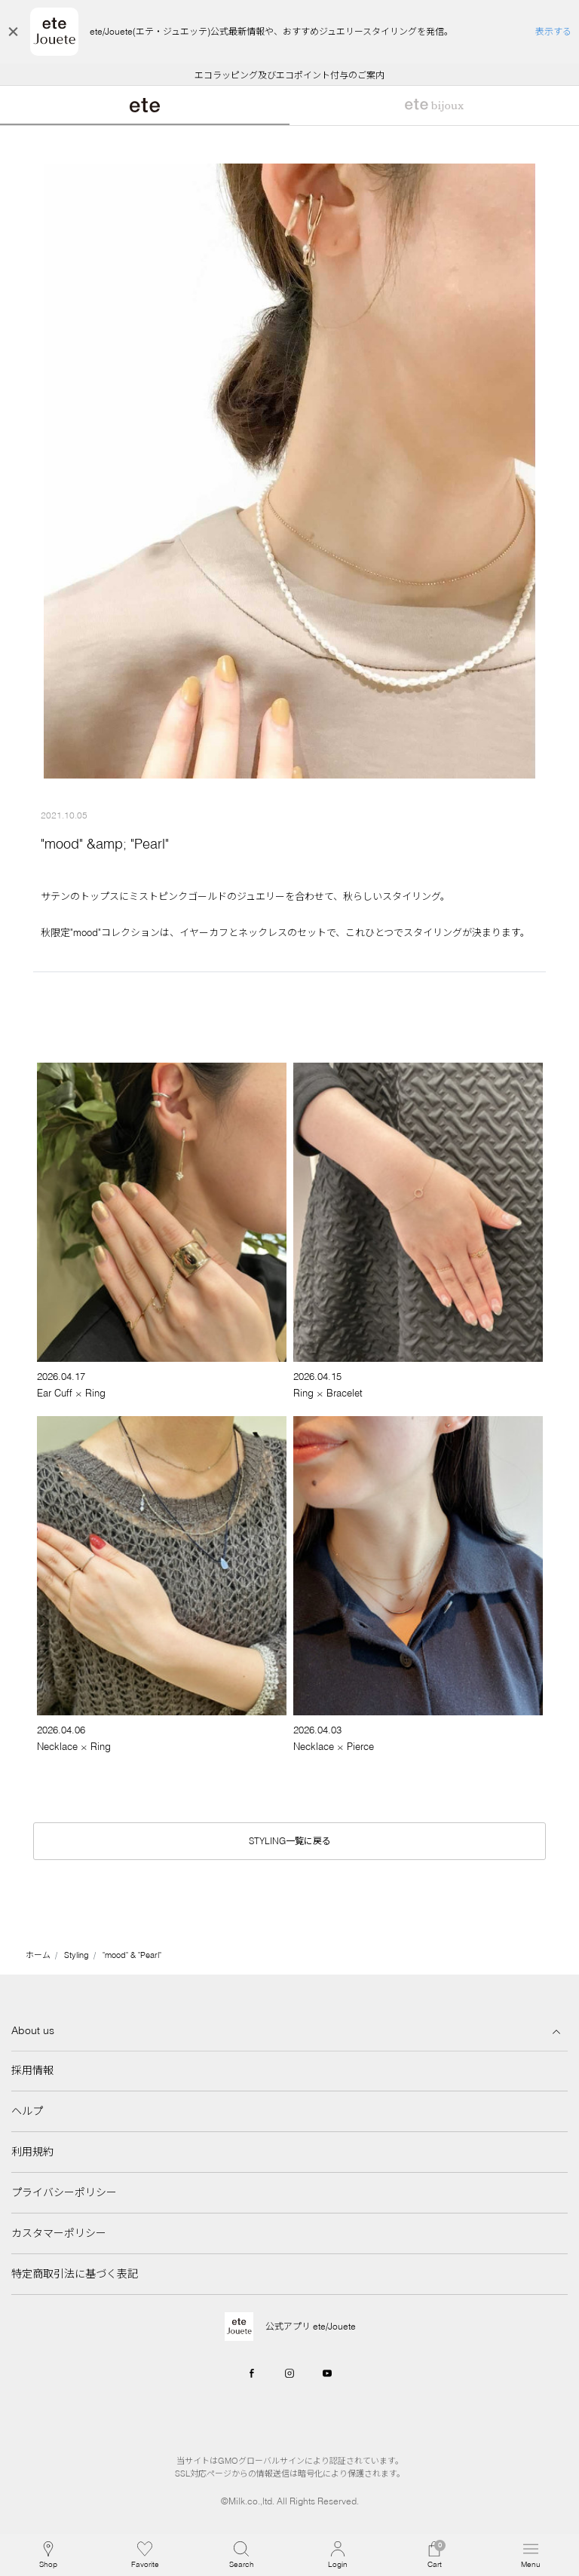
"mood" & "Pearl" (132, 1955)
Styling (76, 1955)
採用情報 (32, 2070)
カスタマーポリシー (58, 2233)
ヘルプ (27, 2111)
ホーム (38, 1955)
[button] (241, 2554)
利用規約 (32, 2151)
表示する (553, 31)
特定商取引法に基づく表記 (74, 2274)
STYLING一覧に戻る (290, 1840)
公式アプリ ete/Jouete (310, 2326)
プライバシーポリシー (64, 2192)
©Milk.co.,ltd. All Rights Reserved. (290, 2501)
